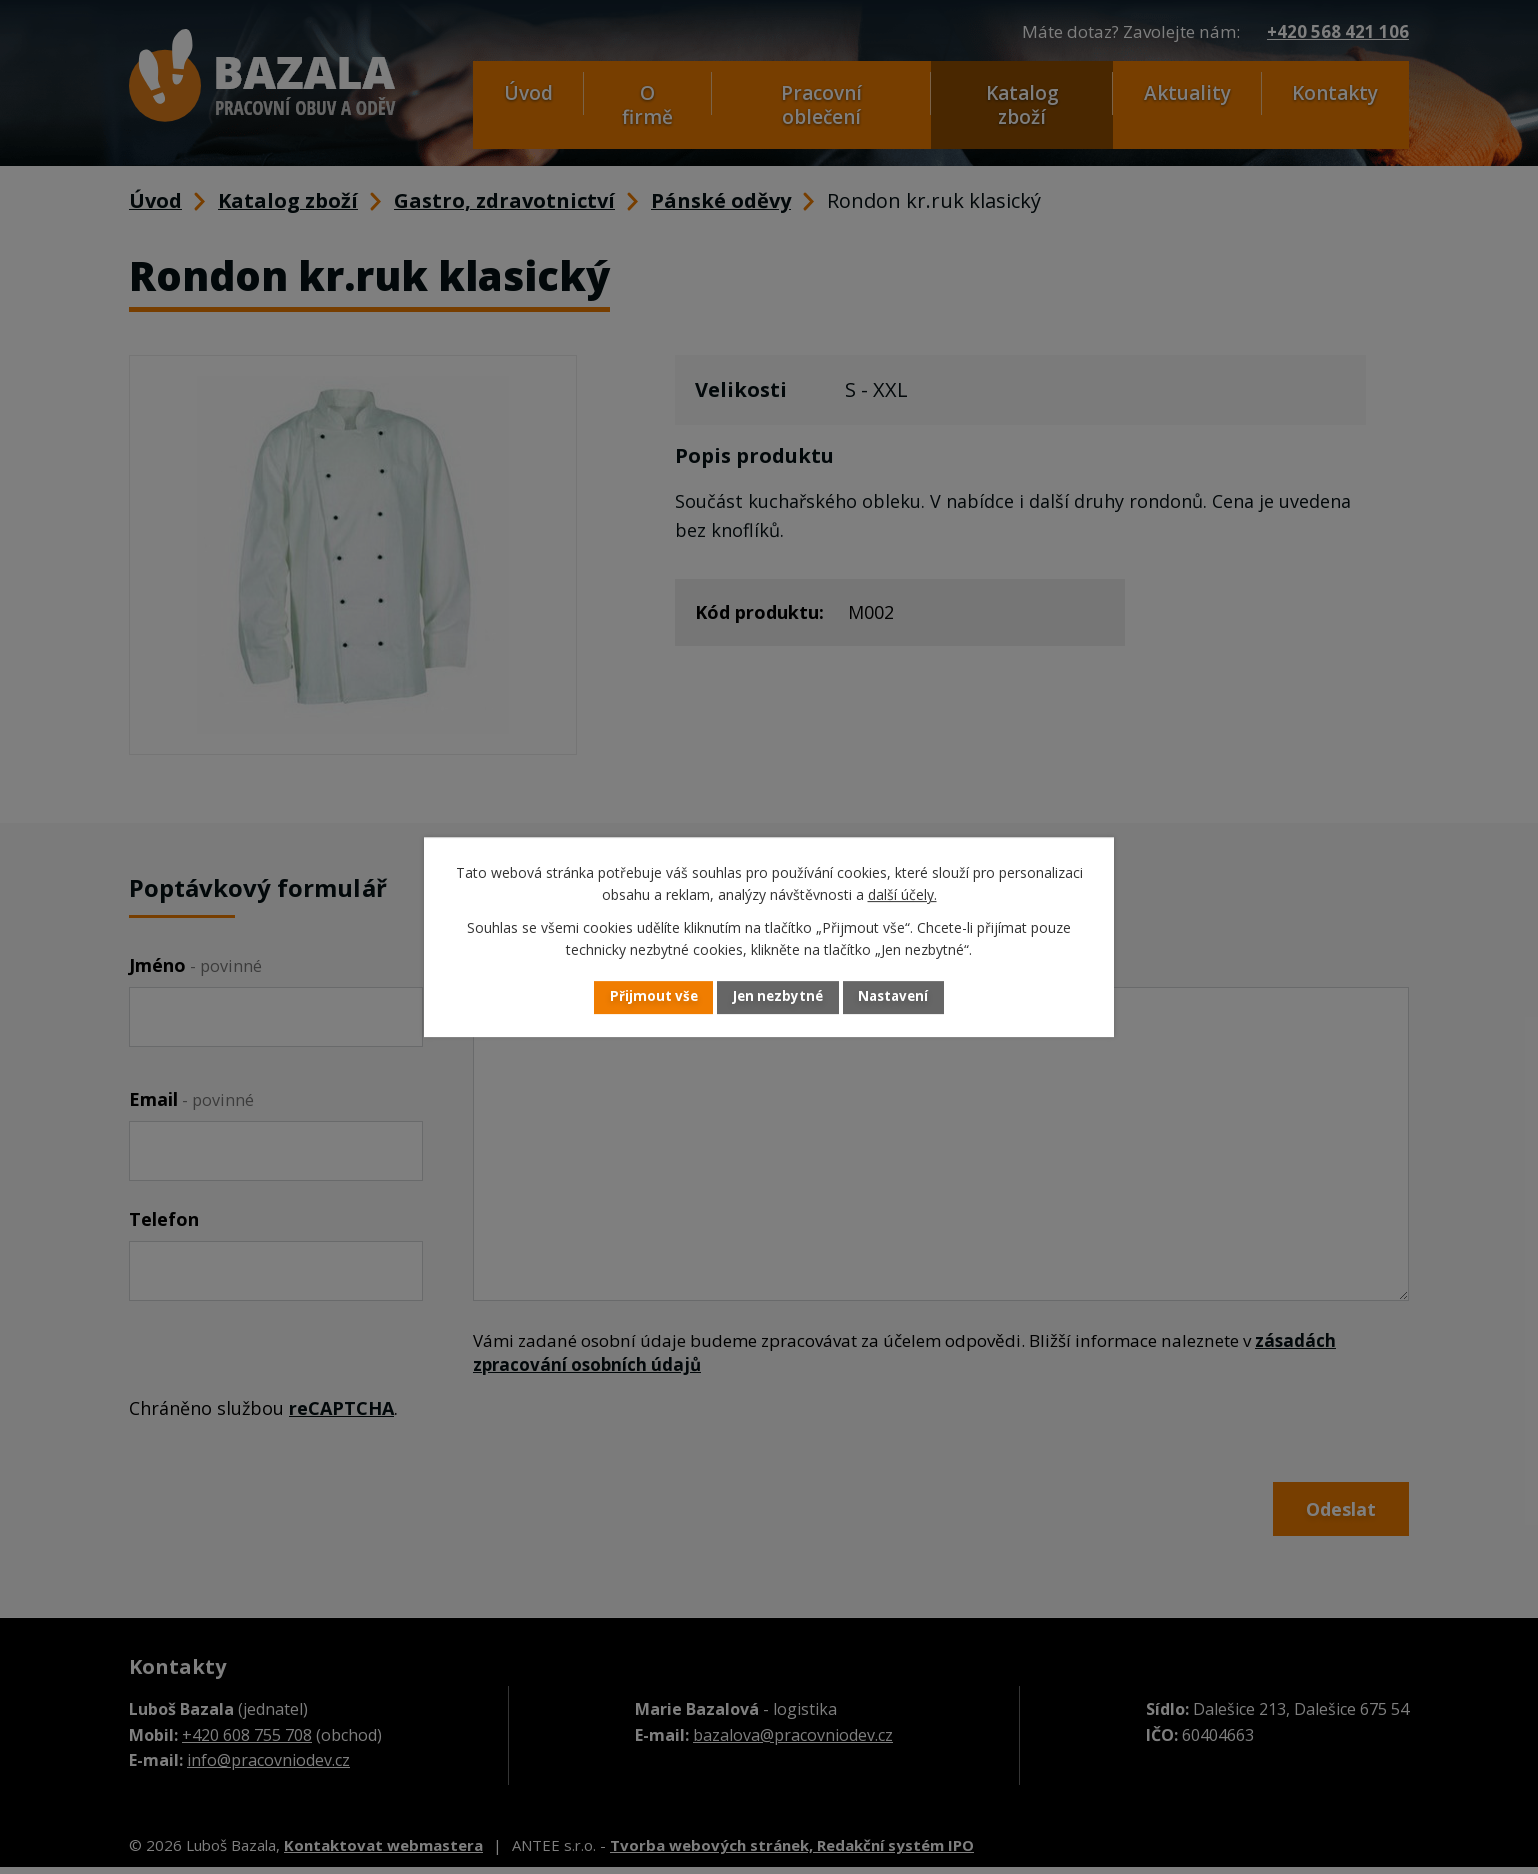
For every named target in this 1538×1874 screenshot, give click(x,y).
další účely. (902, 894)
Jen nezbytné (777, 997)
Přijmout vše (639, 997)
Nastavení (908, 997)
